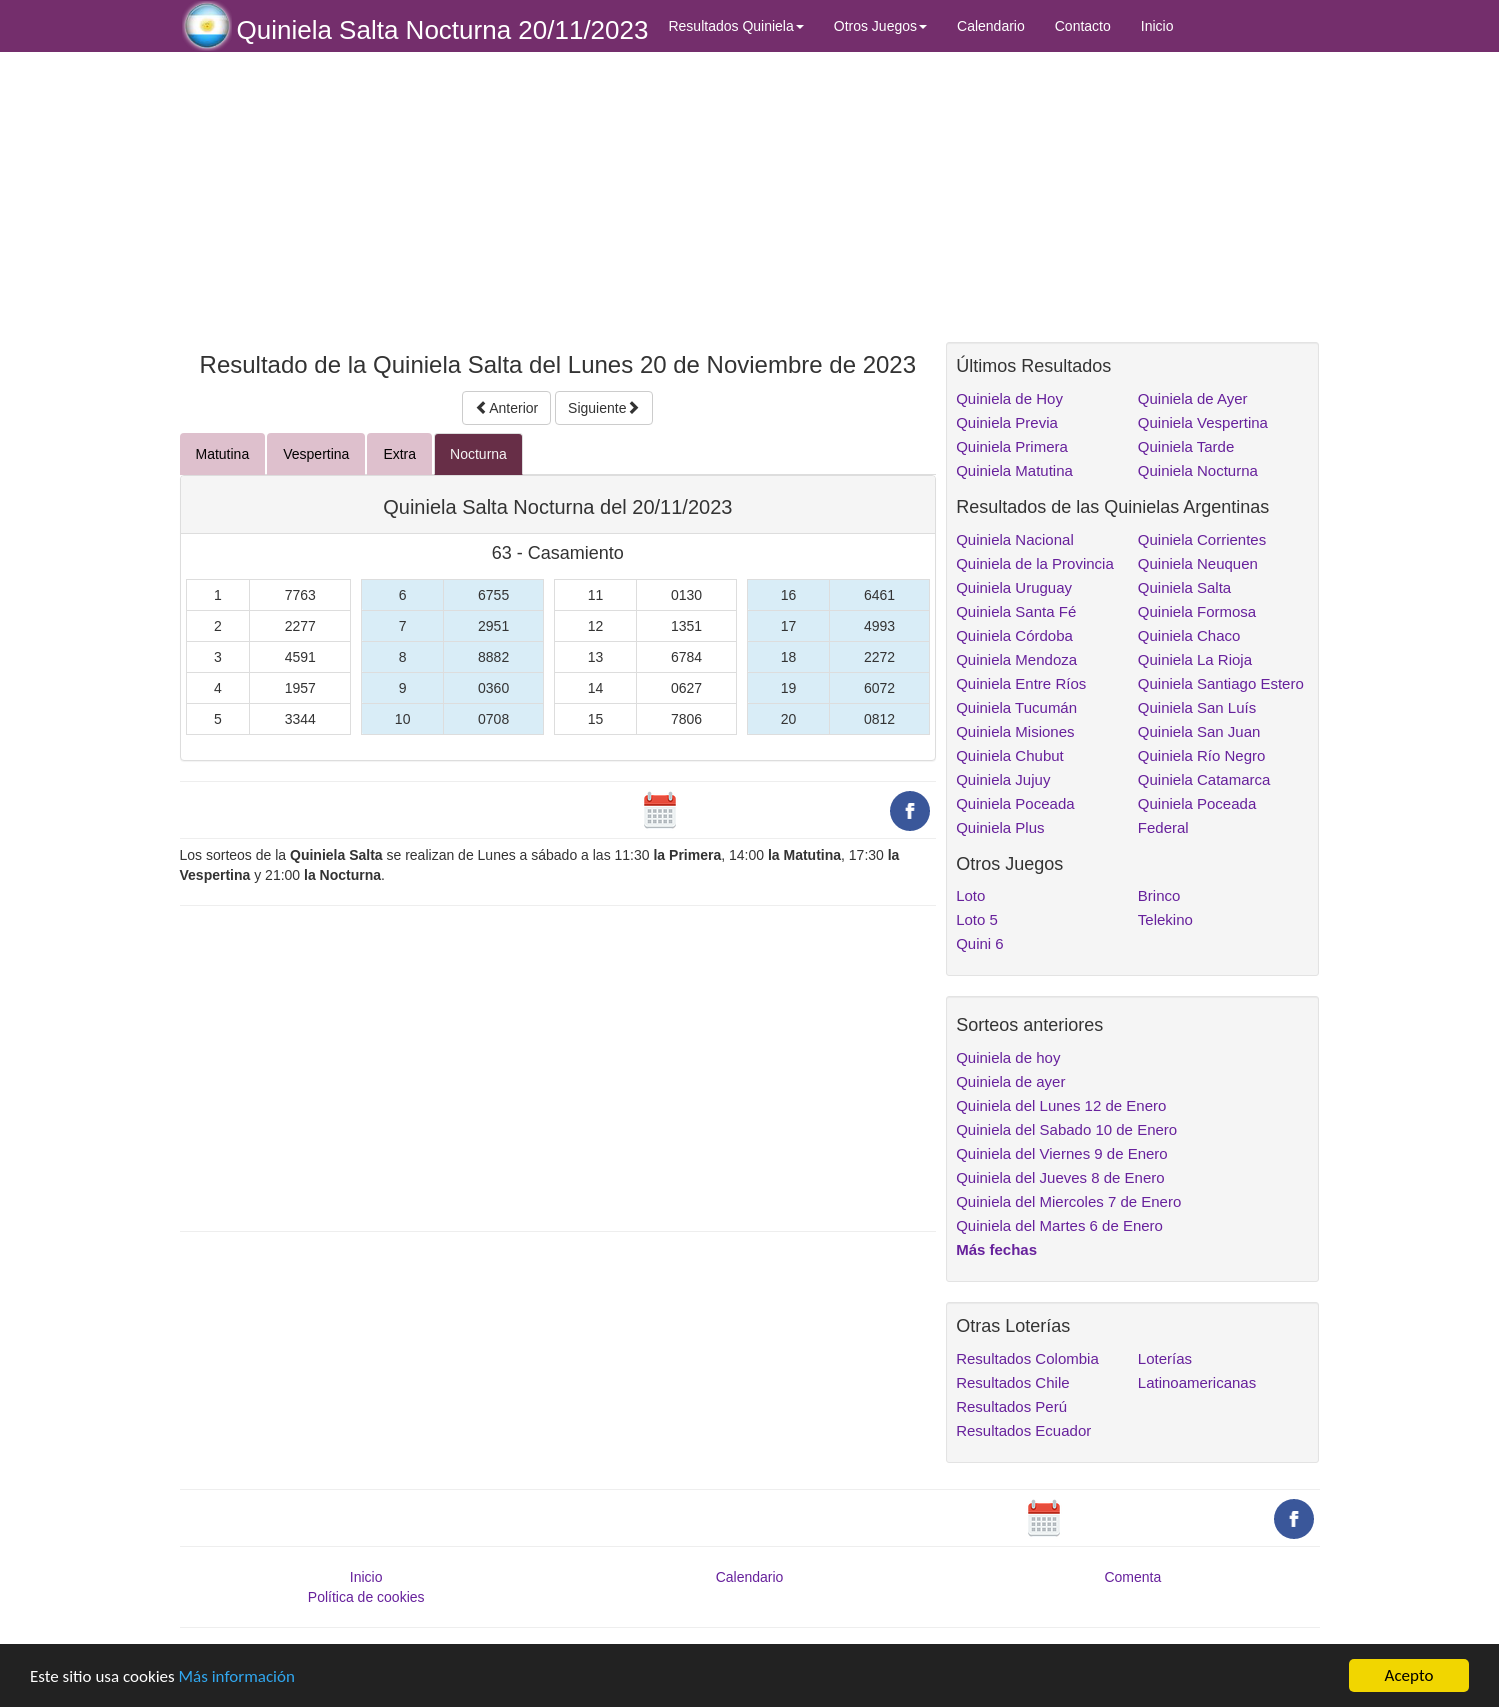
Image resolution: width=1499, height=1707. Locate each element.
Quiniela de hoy (1008, 1057)
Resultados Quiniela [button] (735, 26)
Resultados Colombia (1027, 1358)
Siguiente (604, 408)
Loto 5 (977, 919)
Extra (399, 454)
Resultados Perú (1011, 1406)
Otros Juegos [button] (880, 26)
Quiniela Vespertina (1203, 422)
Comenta (1132, 1577)
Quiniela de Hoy (1009, 398)
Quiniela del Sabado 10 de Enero (1066, 1129)
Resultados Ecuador (1023, 1430)
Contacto (1083, 26)
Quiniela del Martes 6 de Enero (1059, 1225)
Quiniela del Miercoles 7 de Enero (1068, 1201)
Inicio (1157, 26)
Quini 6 (980, 943)
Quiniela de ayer (1010, 1081)
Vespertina (316, 454)
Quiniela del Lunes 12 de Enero (1061, 1105)
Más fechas (996, 1249)
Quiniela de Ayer (1193, 398)
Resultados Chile (1012, 1382)
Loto (970, 895)
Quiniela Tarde (1186, 446)
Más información (237, 1676)
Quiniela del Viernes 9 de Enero (1062, 1153)
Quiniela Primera (1012, 446)
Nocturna (478, 454)
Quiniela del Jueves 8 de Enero (1060, 1177)
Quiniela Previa (1007, 422)
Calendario (991, 26)
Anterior (506, 408)
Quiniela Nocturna (1198, 470)
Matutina (223, 454)
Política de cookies (366, 1597)
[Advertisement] (558, 197)
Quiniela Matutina (1014, 470)
